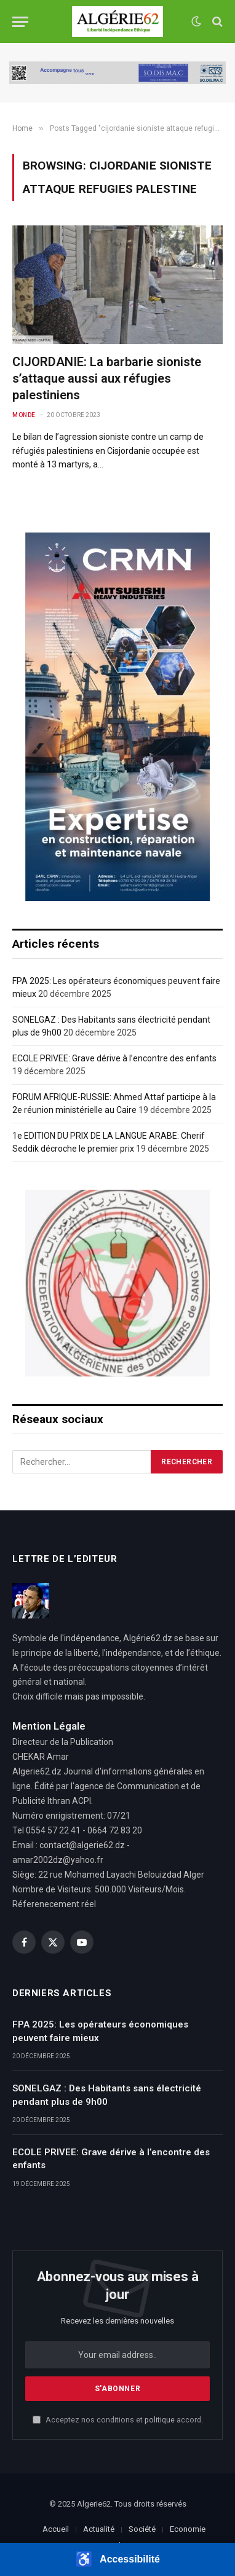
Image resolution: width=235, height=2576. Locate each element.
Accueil (55, 2529)
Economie (187, 2529)
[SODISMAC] (117, 72)
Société (142, 2529)
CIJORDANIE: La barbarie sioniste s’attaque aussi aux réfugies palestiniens (106, 378)
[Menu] (20, 22)
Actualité (98, 2529)
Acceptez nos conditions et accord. (118, 2419)
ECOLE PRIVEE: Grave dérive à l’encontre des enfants (114, 1058)
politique (160, 2419)
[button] (117, 2559)
